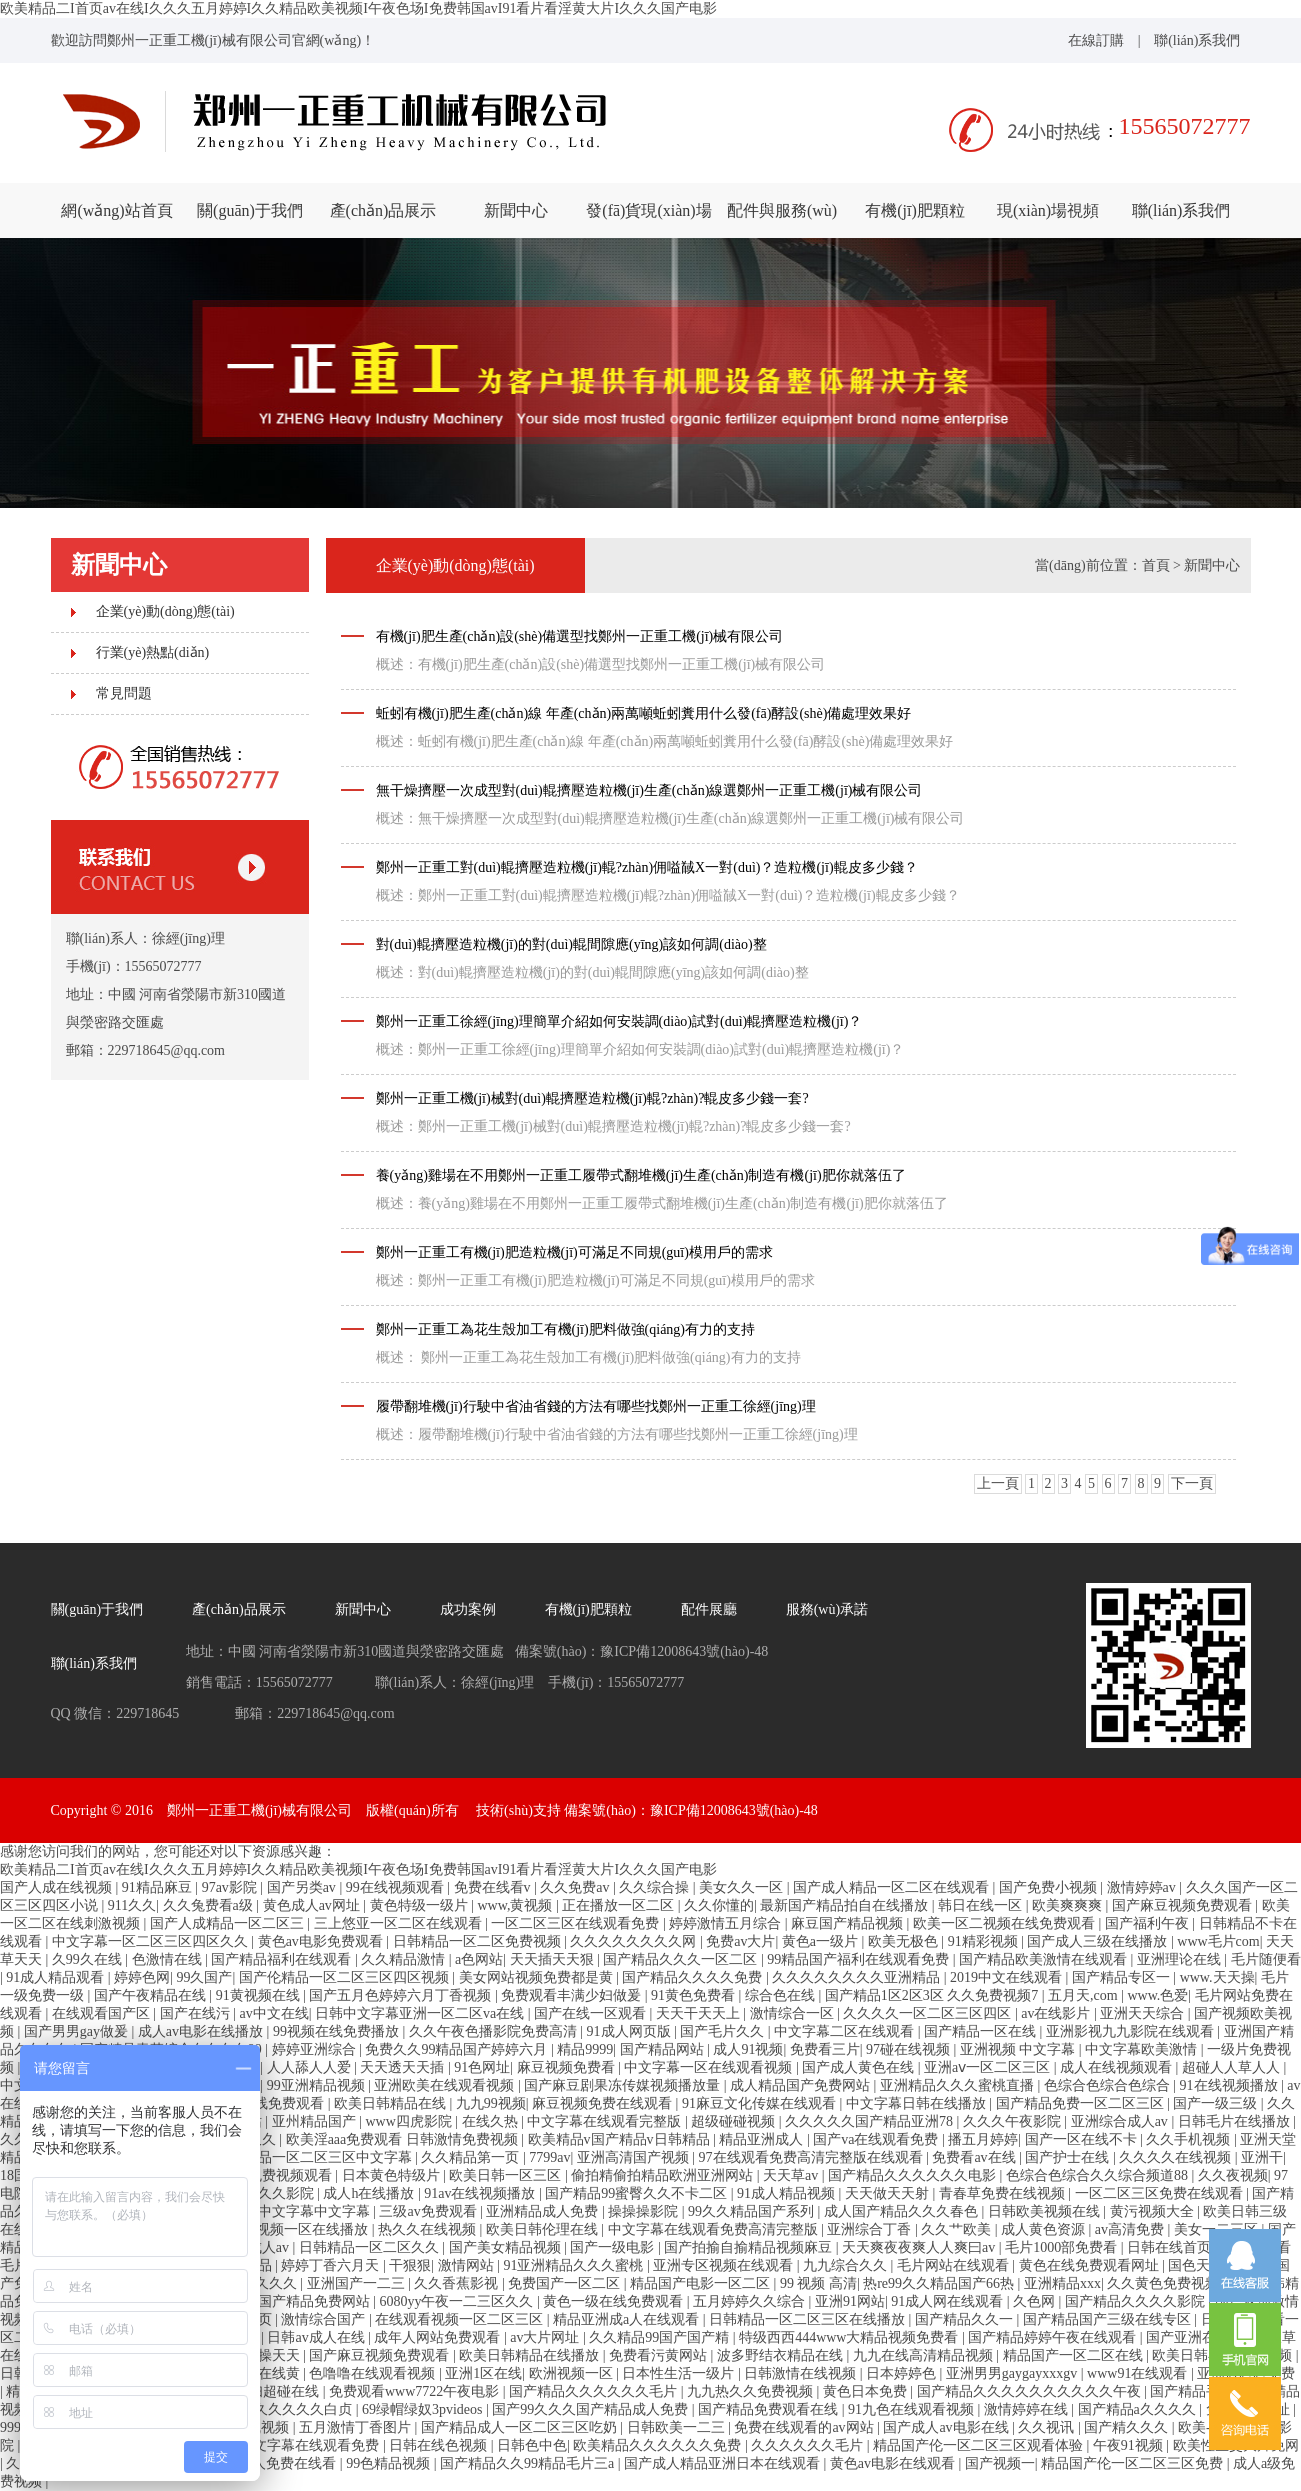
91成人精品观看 (57, 1977)
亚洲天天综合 (1144, 2013)
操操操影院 (645, 2211)
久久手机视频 (1190, 2139)
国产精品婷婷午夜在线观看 (1054, 2337)
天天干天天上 (700, 2013)
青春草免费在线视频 (1004, 2193)
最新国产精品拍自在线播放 (846, 1905)
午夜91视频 (1130, 2445)
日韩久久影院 (274, 2193)
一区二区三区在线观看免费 (577, 1923)
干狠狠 (410, 2265)
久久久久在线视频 (1177, 2157)
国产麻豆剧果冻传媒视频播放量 (624, 2085)
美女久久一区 (743, 1887)
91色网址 (482, 2067)
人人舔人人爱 (311, 2067)
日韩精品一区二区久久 (371, 2247)
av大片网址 (546, 2337)
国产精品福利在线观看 (283, 1959)
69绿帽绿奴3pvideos (424, 2409)
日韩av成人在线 (317, 2337)
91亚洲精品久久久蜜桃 (575, 2265)
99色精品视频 (390, 2463)
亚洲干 (1262, 2157)
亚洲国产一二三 (358, 2283)
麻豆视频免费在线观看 (604, 2103)
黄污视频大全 (1154, 2211)
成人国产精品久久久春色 (903, 2211)
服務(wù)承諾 (827, 1609)
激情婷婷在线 (1028, 2409)
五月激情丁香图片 (357, 2427)
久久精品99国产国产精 (661, 2337)
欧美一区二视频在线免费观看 (1006, 1923)
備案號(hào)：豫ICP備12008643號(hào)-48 (691, 1810)
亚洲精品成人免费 (544, 2211)
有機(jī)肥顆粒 (915, 210)
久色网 (1036, 2301)
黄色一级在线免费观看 (615, 2301)
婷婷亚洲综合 (316, 2049)
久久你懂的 (719, 1905)
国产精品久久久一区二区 (682, 1959)
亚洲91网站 (850, 2301)
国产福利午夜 (1149, 1923)
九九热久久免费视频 (752, 2391)
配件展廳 (709, 1609)
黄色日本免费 (867, 2391)
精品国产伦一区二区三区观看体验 (980, 2445)
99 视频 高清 (818, 2283)
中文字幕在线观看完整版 (606, 2121)
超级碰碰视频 (735, 2121)
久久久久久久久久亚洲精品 (858, 1977)
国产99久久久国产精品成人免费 (592, 2409)
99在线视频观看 (397, 1887)
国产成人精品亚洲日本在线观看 (724, 2463)
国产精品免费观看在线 (770, 2409)
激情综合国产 (325, 2319)
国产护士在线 (1069, 2157)
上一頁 (998, 1483)
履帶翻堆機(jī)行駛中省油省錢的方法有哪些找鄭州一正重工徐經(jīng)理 (596, 1406)
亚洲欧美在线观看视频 (446, 2085)
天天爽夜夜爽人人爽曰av (920, 2247)
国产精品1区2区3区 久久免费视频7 (933, 1995)
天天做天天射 (889, 2193)
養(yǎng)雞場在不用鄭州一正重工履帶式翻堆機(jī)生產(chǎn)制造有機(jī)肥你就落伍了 (641, 1175)
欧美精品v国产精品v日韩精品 (621, 2139)
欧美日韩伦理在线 (544, 2229)
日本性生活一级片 (680, 2373)
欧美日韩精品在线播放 (531, 2355)
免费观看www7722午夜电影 (416, 2391)
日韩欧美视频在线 (1046, 2211)
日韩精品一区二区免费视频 (479, 1941)
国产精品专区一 (1123, 1977)
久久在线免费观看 (270, 2103)
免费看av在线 (975, 2157)
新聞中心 (516, 210)
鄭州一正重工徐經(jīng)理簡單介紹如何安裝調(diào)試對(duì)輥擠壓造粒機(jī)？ (619, 1021)
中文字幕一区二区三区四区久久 (152, 1941)
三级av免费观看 (429, 2211)
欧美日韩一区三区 (507, 2175)
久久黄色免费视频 (1165, 2283)
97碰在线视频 (910, 2049)
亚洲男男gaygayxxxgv (1013, 2373)
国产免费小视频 (1050, 1887)
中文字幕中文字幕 (316, 2211)
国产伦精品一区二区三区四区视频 (346, 1977)
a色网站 (479, 1959)
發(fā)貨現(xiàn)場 (648, 210)
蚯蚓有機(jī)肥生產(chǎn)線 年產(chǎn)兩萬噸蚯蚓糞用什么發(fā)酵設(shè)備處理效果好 (644, 713)
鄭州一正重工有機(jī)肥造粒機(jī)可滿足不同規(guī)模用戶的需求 (574, 1252)
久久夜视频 (1233, 2175)
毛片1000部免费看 (1063, 2247)
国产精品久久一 (966, 2319)
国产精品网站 (664, 2049)
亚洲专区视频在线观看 (725, 2265)
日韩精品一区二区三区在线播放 (809, 2319)
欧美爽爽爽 (1069, 1905)
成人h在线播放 (370, 2193)
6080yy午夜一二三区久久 (458, 2301)
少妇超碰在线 (279, 2391)
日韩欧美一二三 (678, 2427)
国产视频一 (1000, 2463)
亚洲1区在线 (483, 2373)
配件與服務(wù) (782, 210)
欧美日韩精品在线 (392, 2103)
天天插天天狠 (554, 1959)
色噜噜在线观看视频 (374, 2373)
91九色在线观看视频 (913, 2409)
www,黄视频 (516, 1905)
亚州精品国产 (316, 2121)
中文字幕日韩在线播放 (918, 2103)
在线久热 (492, 2121)
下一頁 (1192, 1483)
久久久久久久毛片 (809, 2445)
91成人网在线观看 (949, 2301)
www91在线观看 (1139, 2373)
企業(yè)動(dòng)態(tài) (165, 611)
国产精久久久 (1128, 2427)
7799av (549, 2157)
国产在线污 (197, 2013)
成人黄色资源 (1045, 2229)
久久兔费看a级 (210, 1905)
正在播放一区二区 (620, 1905)
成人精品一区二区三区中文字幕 (316, 2157)
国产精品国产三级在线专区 (1109, 2319)
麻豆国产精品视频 (849, 1923)
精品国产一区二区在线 (1075, 2355)
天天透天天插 (404, 2067)
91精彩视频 (985, 1941)
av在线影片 (1057, 2013)
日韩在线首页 (1171, 2247)
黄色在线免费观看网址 (1091, 2265)
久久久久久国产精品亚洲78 (871, 2121)
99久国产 (204, 1977)
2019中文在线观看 (1008, 1977)
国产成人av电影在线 (947, 2427)
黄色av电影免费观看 (322, 1941)
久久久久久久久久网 (635, 1941)
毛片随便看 (1266, 1959)
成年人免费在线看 (282, 2463)
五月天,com (1084, 1995)
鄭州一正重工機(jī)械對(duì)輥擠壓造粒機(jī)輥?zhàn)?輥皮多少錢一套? (592, 1098)
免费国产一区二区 (566, 2283)
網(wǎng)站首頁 (116, 210)
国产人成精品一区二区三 (229, 1923)
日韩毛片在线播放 (1236, 2121)
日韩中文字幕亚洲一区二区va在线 (421, 2013)
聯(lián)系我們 (1197, 40)
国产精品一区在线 (982, 2031)
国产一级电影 (614, 2247)
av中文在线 (273, 2013)
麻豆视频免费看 (568, 2067)
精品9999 (585, 2049)
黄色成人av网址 (313, 1905)
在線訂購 (1096, 40)
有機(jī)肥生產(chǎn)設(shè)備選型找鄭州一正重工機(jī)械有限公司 (580, 636)
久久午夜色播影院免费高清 (495, 2031)
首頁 (1156, 565)
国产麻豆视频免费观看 (1184, 1905)
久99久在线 (89, 1959)
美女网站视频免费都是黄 (538, 1977)
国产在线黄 (267, 2373)
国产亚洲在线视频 (1204, 2337)
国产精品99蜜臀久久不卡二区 (638, 2193)
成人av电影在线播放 (202, 2031)
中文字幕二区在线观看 (846, 2031)
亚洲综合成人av (1121, 2121)
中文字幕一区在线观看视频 (710, 2067)
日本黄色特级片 (393, 2175)
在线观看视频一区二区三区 (461, 2319)
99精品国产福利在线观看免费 (860, 1959)
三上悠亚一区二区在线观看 (400, 1923)
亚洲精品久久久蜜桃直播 (959, 2085)
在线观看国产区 (103, 2013)
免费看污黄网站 (660, 2355)
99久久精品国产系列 (753, 2211)
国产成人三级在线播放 (1099, 1941)
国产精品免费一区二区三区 (1082, 2103)
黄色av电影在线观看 (894, 2463)
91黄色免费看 (695, 1995)
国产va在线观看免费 (877, 2139)
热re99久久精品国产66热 (940, 2283)
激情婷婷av (1143, 1887)
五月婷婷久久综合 (751, 2301)
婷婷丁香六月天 (332, 2265)
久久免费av (576, 1887)
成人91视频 (748, 2049)
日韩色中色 (532, 2445)
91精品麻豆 (159, 1887)
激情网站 (468, 2265)
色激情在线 (169, 1959)
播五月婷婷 (983, 2139)
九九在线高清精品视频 (925, 2355)
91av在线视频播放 (481, 2193)
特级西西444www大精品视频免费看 (850, 2337)
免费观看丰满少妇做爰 (573, 1995)
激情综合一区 (794, 2013)
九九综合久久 (847, 2265)
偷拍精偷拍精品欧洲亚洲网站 (664, 2175)
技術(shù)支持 (518, 1810)
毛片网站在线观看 (955, 2265)
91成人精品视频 (788, 2193)
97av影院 (231, 1887)
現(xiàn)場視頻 (1048, 210)
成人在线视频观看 (1118, 2067)
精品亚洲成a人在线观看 (628, 2319)
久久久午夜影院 (1014, 2121)
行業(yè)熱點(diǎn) (153, 652)
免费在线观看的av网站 (805, 2427)
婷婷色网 (142, 1977)
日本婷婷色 (903, 2373)
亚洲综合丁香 (871, 2229)
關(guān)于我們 (250, 210)
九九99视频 (491, 2103)
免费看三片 (825, 2049)
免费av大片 (740, 1941)
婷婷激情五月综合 (727, 1923)
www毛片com (1218, 1941)
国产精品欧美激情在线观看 (1045, 1959)
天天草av (792, 2175)
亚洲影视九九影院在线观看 (1132, 2031)
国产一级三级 (1217, 2103)
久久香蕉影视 (458, 2283)
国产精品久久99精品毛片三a (529, 2463)
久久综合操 (656, 1887)
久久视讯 (1048, 2427)
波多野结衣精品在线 (782, 2355)
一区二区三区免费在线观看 (1161, 2193)
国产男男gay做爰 (78, 2031)
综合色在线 (782, 1995)
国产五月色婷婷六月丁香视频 (402, 1995)
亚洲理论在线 (1181, 1959)
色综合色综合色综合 (1109, 2085)
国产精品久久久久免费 (694, 1977)
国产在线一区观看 (592, 2013)
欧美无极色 (905, 1941)
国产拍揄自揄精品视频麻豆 (750, 2247)
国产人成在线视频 (58, 1887)
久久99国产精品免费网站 (295, 2301)
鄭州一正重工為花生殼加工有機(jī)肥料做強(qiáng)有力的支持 (566, 1329)
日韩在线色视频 (440, 2445)
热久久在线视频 (429, 2229)
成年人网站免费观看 (439, 2337)
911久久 (132, 1905)
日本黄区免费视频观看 (264, 2175)
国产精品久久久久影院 (1137, 2301)
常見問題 (124, 693)
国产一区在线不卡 (1083, 2139)
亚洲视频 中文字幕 (1019, 2049)
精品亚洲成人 (763, 2139)
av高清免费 (1131, 2229)
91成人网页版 (631, 2031)
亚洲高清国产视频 (635, 2157)
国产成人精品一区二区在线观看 (893, 1887)
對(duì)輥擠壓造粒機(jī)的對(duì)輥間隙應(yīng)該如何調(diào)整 (571, 944)
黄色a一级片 (822, 1941)
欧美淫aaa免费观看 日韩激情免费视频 (404, 2139)
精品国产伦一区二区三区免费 (1134, 2463)
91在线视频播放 (1231, 2085)
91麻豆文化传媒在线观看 (761, 2103)
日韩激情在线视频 (802, 2373)
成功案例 (468, 1609)
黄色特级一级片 (421, 1905)
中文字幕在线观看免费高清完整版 (715, 2229)
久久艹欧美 (958, 2229)
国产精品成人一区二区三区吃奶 (521, 2427)
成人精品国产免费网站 (802, 2085)
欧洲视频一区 (573, 2373)
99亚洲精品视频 (318, 2085)
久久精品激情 (405, 1959)
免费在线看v (494, 1887)
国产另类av (303, 1887)
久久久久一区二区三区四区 (929, 2013)
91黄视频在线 (260, 1995)
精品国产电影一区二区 (702, 2283)
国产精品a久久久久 (1139, 2409)
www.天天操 (1217, 1977)
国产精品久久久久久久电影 (914, 2175)
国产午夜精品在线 (152, 1995)
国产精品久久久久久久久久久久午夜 (1031, 2391)
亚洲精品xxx (1062, 2283)
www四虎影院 (410, 2121)
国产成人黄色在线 (860, 2067)
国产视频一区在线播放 (300, 2229)
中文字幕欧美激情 (1143, 2049)
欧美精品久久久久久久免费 (659, 2445)
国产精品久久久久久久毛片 (595, 2391)
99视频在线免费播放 (338, 2031)
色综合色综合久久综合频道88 (1099, 2175)
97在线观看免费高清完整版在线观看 (813, 2157)
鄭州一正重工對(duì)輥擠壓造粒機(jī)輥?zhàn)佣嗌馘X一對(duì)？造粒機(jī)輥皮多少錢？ (647, 867)
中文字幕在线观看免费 (311, 2445)
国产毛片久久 (724, 2031)
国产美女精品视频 (507, 2247)
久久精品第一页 (472, 2157)
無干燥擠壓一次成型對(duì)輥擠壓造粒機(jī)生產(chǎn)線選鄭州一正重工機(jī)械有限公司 (649, 790)
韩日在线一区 (982, 1905)
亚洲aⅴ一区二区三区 (989, 2067)
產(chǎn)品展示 (383, 210)
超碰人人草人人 (1233, 2067)
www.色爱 (1157, 1995)
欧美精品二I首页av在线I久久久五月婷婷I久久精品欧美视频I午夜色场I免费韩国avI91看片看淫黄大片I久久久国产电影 (358, 8)
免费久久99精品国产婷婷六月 (458, 2049)
